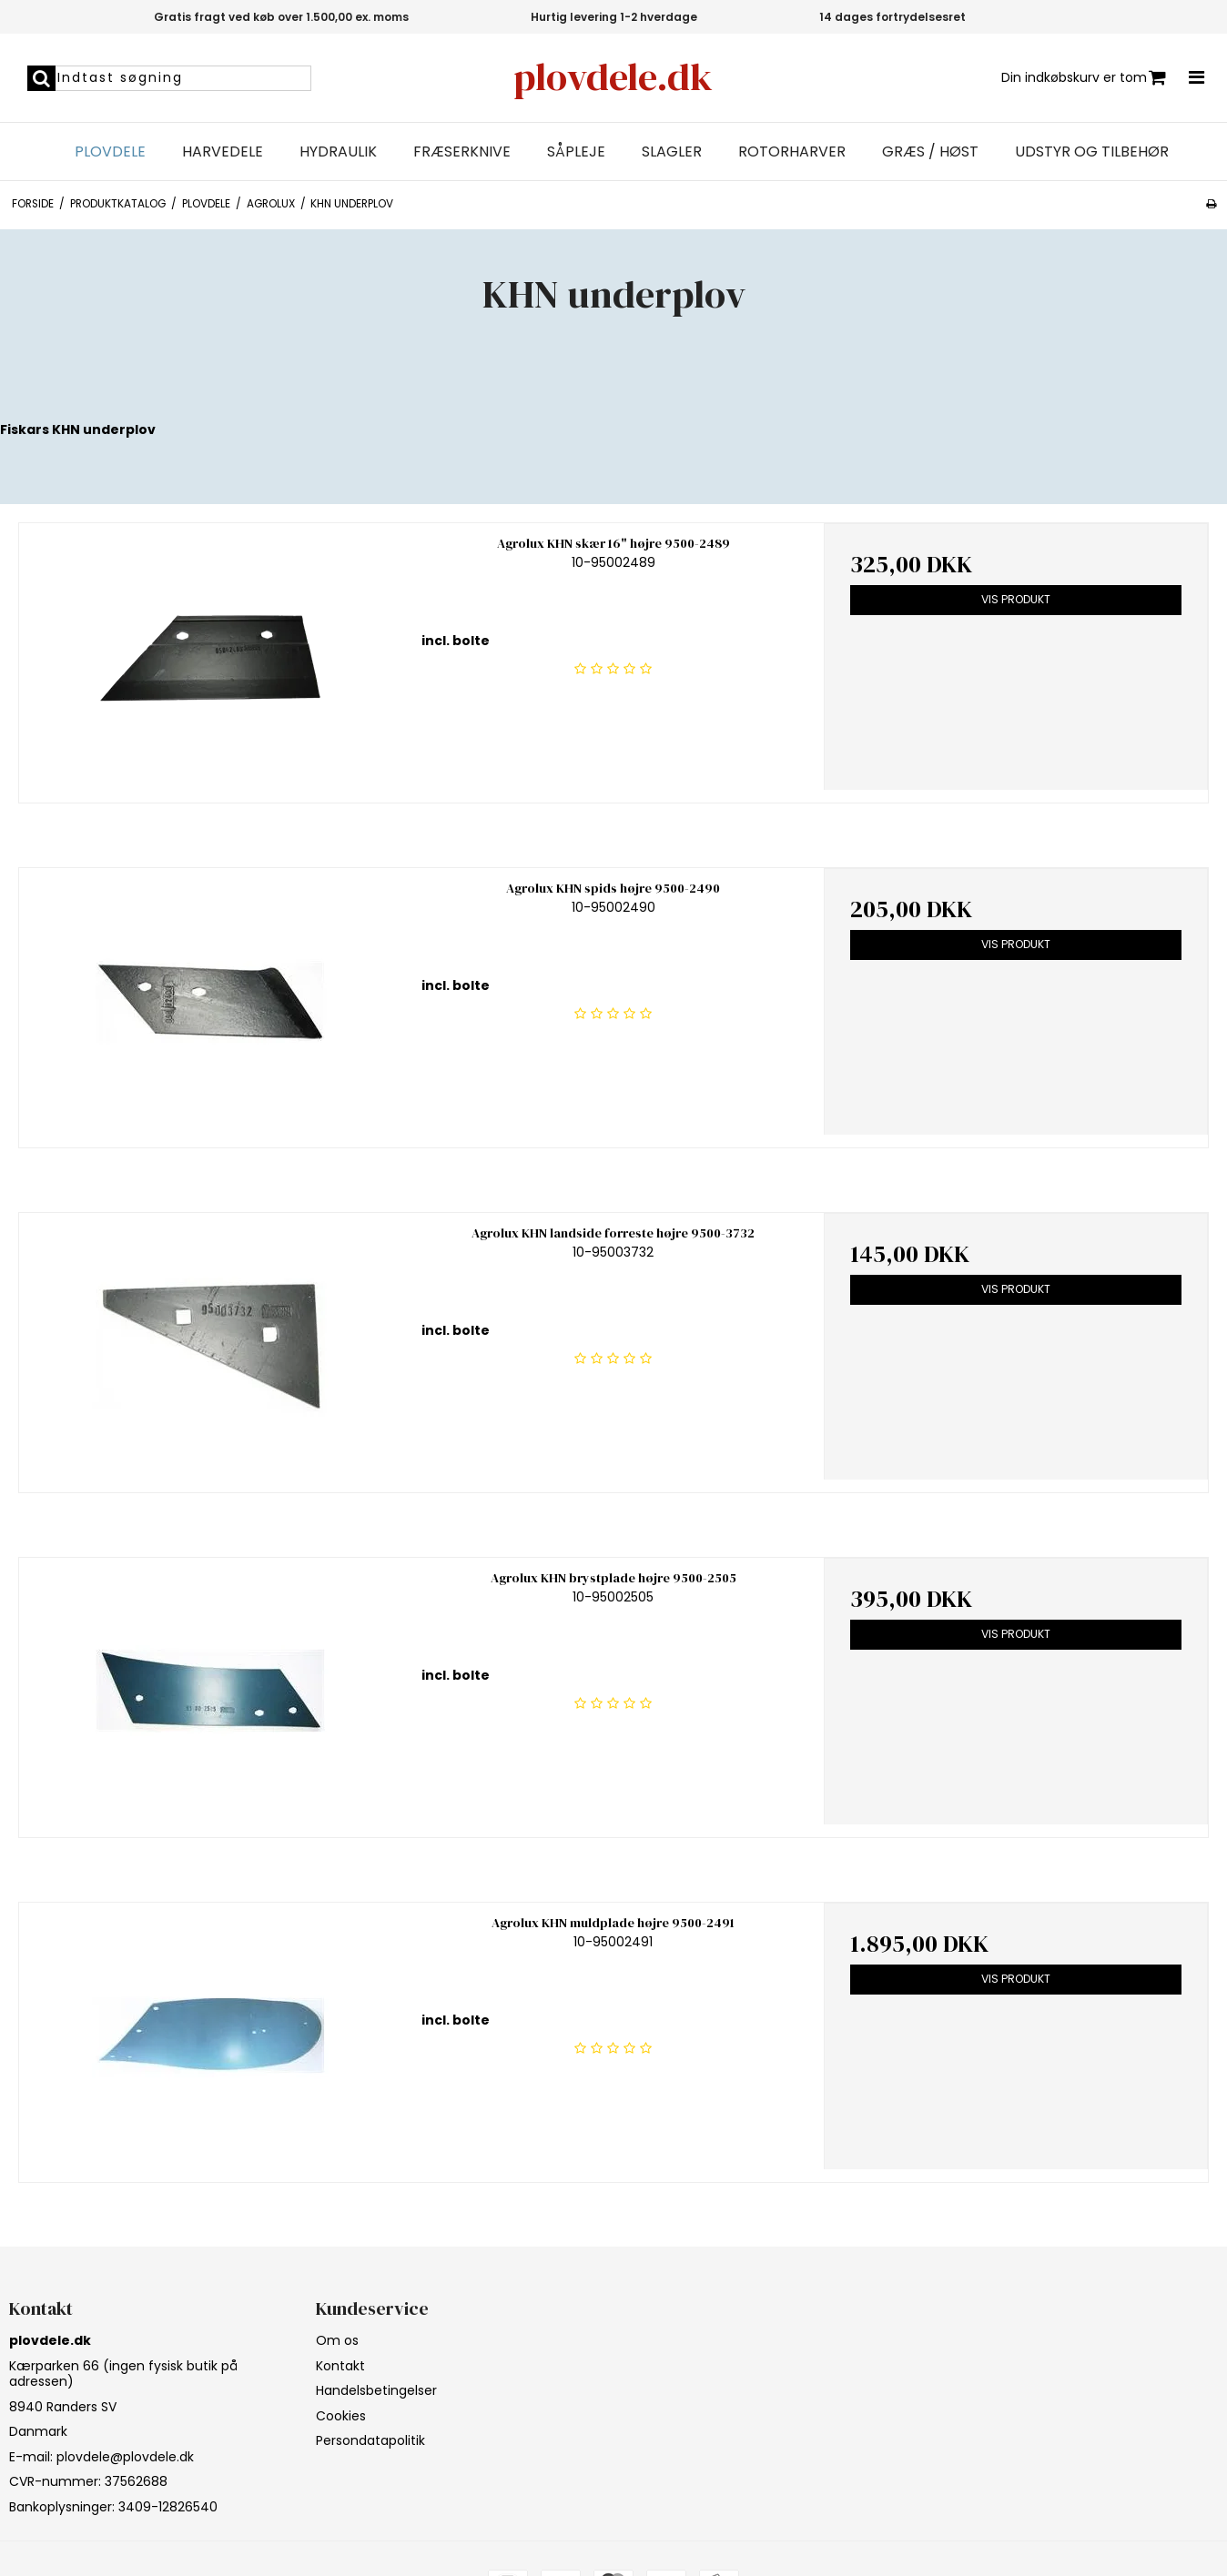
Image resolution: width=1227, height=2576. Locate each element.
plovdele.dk (613, 77)
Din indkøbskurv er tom (1083, 78)
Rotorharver (792, 152)
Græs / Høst (930, 152)
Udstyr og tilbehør (1092, 152)
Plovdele (110, 152)
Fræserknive (462, 152)
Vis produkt (1015, 599)
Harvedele (222, 152)
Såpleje (576, 152)
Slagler (672, 152)
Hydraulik (338, 152)
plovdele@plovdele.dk (125, 2457)
